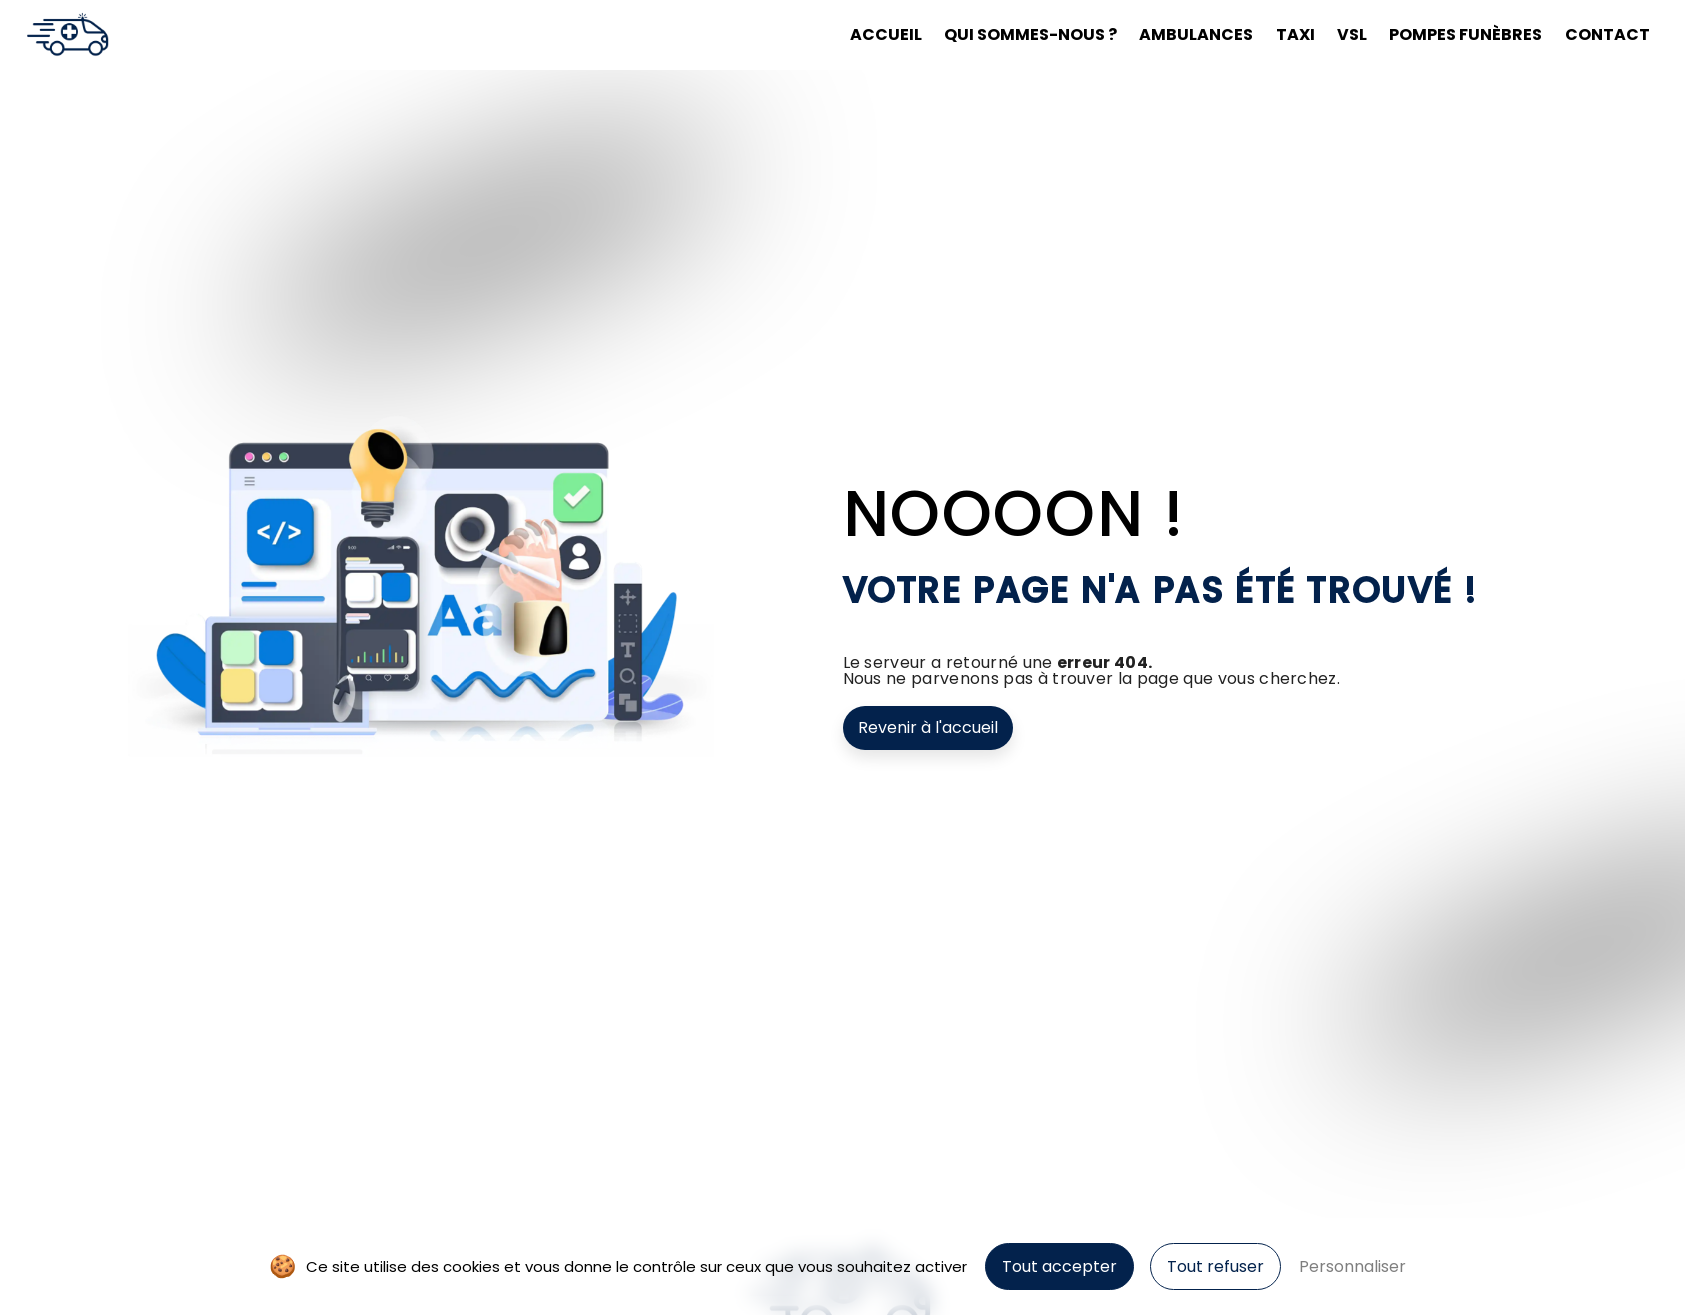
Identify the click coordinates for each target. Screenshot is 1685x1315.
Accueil (886, 34)
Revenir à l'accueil (928, 727)
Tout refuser (1215, 1266)
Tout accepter (1059, 1266)
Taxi (1295, 34)
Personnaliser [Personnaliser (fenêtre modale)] (1352, 1266)
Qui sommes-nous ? (1030, 34)
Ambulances (1196, 34)
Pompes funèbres (1465, 34)
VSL (1352, 34)
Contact (1607, 34)
